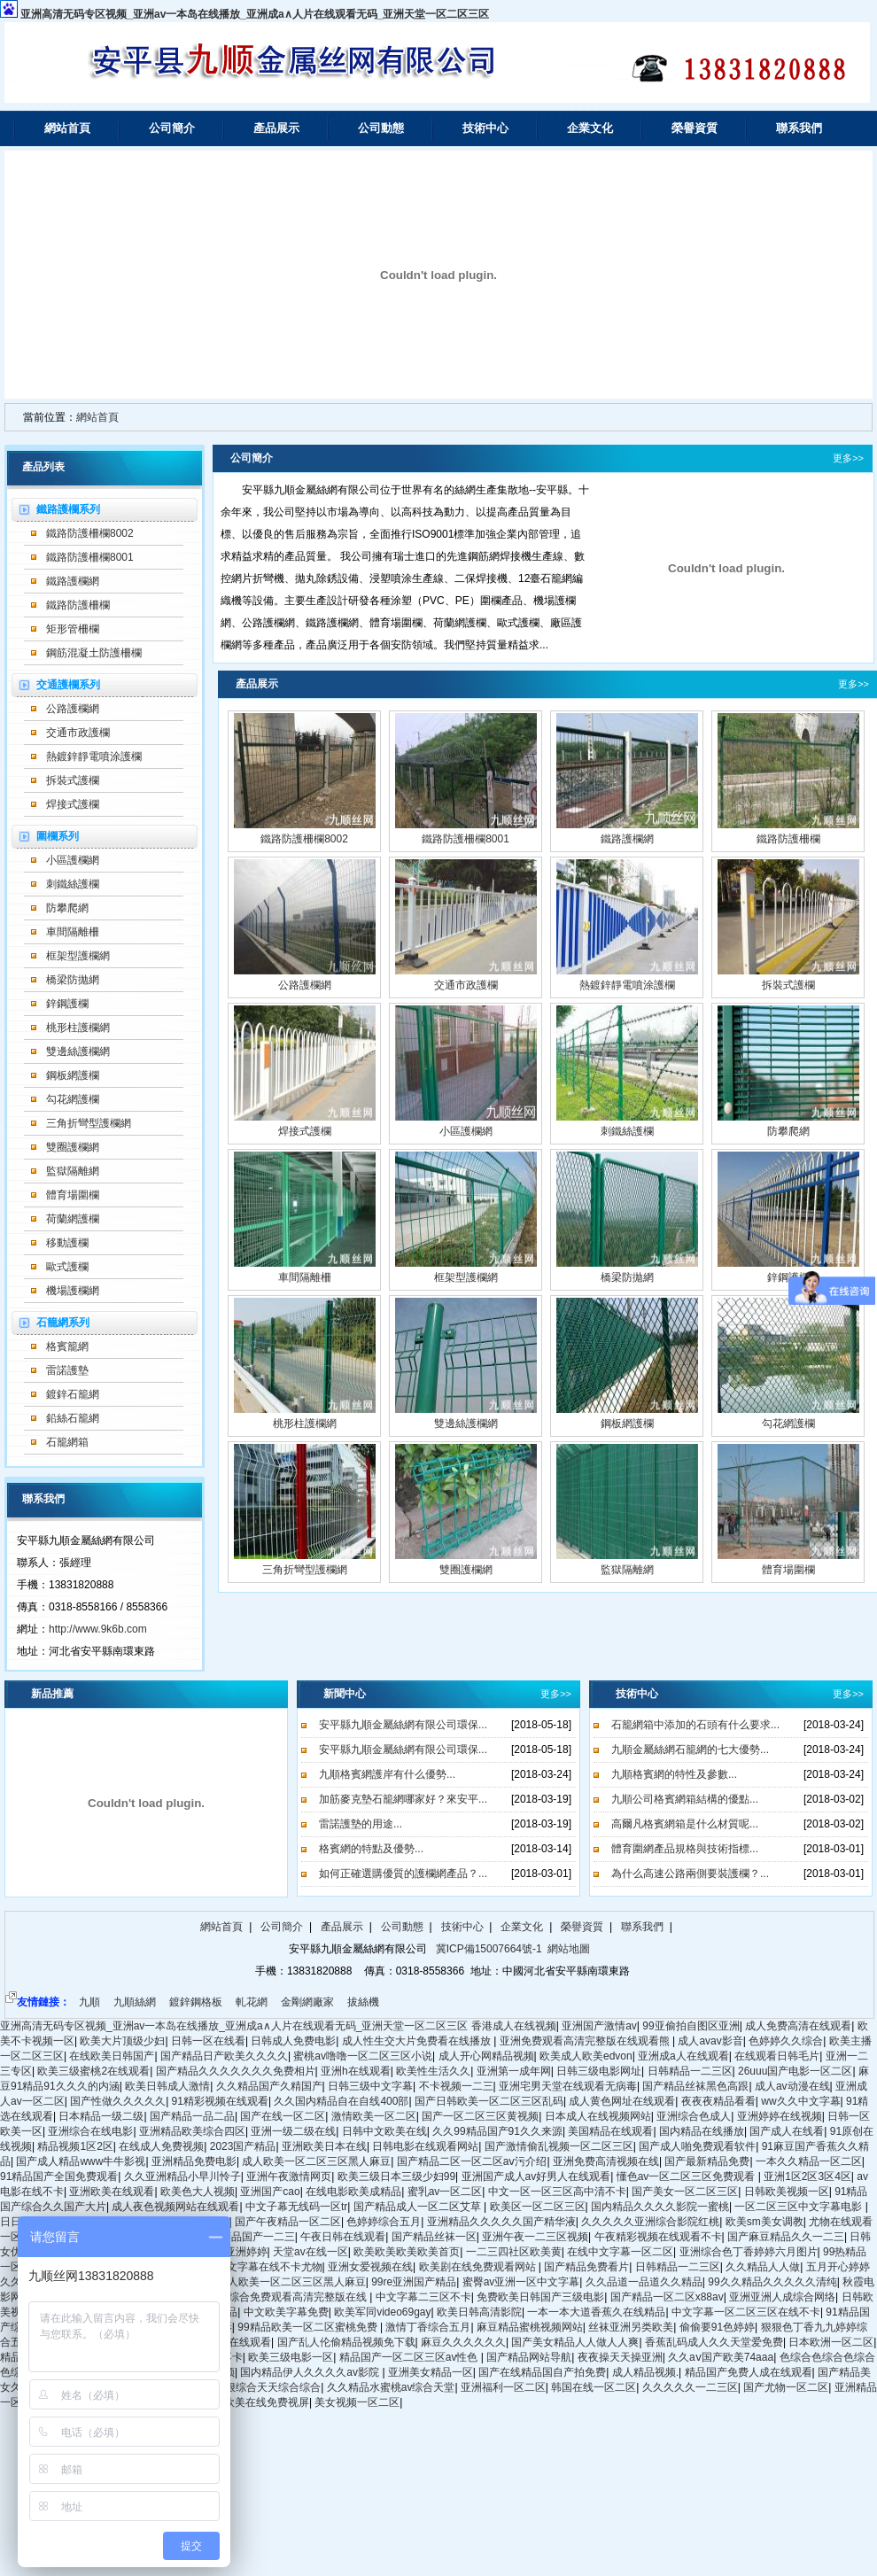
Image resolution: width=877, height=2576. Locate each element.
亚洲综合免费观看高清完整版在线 (288, 2297)
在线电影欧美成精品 (353, 2191)
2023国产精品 (243, 2146)
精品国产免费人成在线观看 (748, 2372)
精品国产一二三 (258, 2237)
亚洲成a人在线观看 (683, 2056)
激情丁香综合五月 (427, 2327)
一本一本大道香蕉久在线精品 (596, 2312)
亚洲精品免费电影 (194, 2161)
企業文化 (590, 128)
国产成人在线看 (786, 2131)
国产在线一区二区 (282, 2116)
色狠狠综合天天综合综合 (262, 2387)
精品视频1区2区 (75, 2146)
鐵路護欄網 (72, 581)
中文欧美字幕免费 (286, 2312)
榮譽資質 (694, 128)
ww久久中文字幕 (800, 2101)
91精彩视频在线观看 (220, 2101)
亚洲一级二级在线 (293, 2131)
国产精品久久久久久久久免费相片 (235, 2071)
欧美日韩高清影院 (479, 2312)
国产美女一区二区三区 (685, 2191)
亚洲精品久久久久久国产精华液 (501, 2221)
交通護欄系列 (68, 685)
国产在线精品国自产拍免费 (542, 2372)
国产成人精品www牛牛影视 (80, 2161)
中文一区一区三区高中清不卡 (557, 2191)
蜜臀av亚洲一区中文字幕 (521, 2282)
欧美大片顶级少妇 (122, 2041)
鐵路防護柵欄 (78, 605)
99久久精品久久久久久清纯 (772, 2282)
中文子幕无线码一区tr (296, 2206)
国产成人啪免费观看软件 (697, 2146)
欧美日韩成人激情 (167, 2086)
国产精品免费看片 (586, 2267)
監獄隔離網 (72, 1171)
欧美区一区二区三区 (538, 2206)
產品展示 (276, 128)
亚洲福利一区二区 (503, 2387)
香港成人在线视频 (513, 2026)
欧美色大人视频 (197, 2191)
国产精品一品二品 (192, 2116)
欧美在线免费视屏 (266, 2402)
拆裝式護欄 (72, 780)
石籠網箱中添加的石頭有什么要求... (695, 1725)
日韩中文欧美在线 (384, 2131)
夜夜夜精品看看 (718, 2101)
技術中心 (485, 128)
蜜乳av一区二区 (445, 2191)
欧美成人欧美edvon (586, 2056)
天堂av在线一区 (310, 2252)
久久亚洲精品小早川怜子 (182, 2176)
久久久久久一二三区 (690, 2387)
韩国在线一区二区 (593, 2387)
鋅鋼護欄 (67, 1003)
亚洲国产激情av (599, 2026)
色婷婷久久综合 (786, 2041)
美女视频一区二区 (357, 2402)
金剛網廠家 (307, 2002)
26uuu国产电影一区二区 (795, 2071)
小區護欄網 (72, 860)
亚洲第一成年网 (514, 2071)
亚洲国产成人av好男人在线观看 (536, 2176)
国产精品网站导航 (528, 2357)
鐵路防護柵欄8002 (90, 533)
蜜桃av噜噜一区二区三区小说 (362, 2056)
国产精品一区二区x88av (667, 2297)
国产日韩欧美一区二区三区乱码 (489, 2101)
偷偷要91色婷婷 (717, 2327)
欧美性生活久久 (433, 2071)
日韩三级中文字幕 (370, 2086)
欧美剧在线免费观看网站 (479, 2267)
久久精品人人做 (763, 2267)
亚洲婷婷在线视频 (779, 2116)
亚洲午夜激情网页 (288, 2176)
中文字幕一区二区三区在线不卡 (745, 2312)
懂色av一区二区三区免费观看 (687, 2176)
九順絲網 (134, 2002)
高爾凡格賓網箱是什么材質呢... (684, 1824)
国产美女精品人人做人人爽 (575, 2342)
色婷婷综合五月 (383, 2221)
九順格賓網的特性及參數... (674, 1774)
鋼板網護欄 (72, 1075)
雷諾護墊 (67, 1370)
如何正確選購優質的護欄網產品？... (403, 1873)
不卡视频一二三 (456, 2086)
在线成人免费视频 (161, 2146)
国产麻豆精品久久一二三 (785, 2237)
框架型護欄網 (78, 956)
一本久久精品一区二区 (809, 2161)
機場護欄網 (72, 1290)
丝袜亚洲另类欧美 (630, 2327)
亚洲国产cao (269, 2191)
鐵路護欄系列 (68, 509)
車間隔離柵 (72, 932)
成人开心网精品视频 (486, 2056)
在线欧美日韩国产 (111, 2056)
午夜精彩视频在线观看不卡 (658, 2237)
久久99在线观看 (233, 2342)
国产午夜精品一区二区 (288, 2221)
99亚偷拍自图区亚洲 (690, 2026)
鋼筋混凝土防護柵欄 (94, 653)
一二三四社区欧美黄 (514, 2252)
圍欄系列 (57, 836)
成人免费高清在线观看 (798, 2026)
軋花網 (252, 2002)
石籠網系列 (62, 1322)
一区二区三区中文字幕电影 (799, 2206)
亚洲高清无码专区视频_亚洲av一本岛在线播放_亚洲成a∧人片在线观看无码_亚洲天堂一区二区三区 (254, 14)
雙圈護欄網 (72, 1147)
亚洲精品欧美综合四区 (192, 2131)
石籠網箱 (67, 1442)
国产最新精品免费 (706, 2161)
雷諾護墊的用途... (360, 1824)
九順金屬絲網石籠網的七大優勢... (690, 1749)
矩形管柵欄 (72, 629)
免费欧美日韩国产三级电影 (540, 2297)
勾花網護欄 (72, 1099)
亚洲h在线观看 (356, 2071)
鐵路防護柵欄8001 (90, 557)
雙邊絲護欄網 (78, 1051)
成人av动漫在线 (792, 2086)
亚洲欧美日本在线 (324, 2146)
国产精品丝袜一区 (434, 2237)
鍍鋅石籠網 (72, 1394)
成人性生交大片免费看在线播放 (417, 2041)
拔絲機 (363, 2002)
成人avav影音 (710, 2041)
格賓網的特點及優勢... (371, 1849)
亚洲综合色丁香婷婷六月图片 (748, 2252)
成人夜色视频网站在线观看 (175, 2206)
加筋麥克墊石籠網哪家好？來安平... (403, 1799)
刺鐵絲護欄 (72, 884)
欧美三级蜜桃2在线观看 (93, 2071)
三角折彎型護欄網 (88, 1123)
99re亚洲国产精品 (413, 2282)
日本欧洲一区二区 (830, 2342)
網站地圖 (568, 1949)
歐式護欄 (67, 1267)
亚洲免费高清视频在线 (606, 2161)
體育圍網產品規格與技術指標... (684, 1849)
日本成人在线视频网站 (598, 2116)
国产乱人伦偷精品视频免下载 (346, 2342)
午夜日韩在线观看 (342, 2237)
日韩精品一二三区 (690, 2071)
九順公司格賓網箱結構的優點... (684, 1799)
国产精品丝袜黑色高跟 (695, 2086)
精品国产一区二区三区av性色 (410, 2357)
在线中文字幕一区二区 (620, 2252)
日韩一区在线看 (208, 2041)
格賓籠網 (67, 1346)
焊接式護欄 (72, 804)
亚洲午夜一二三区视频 (535, 2237)
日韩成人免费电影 (293, 2041)
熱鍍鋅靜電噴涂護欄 (94, 756)
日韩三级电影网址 (598, 2071)
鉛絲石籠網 (72, 1418)
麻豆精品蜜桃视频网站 (530, 2327)
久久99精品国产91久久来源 (497, 2131)
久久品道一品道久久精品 (644, 2282)
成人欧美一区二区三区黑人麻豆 (316, 2161)
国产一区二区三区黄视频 (480, 2116)
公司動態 (381, 128)
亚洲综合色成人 (693, 2116)
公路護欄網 (72, 708)
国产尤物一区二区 (785, 2387)
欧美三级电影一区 (290, 2357)
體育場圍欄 (72, 1195)
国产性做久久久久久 (118, 2101)
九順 (89, 2002)
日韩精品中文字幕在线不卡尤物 (248, 2267)
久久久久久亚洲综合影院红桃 (650, 2221)
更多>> (848, 458)
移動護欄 (67, 1243)
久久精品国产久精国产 (269, 2086)
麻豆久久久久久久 (463, 2342)
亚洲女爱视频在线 (370, 2267)
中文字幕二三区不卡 (423, 2297)
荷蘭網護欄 (72, 1219)
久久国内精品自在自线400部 (341, 2101)
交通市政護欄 (78, 732)
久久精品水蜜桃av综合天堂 (391, 2387)
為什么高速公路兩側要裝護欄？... (690, 1873)
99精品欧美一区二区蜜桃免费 (308, 2327)
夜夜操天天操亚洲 (620, 2357)
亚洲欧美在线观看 (111, 2191)
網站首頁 (67, 128)
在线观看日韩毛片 (776, 2056)
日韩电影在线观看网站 (425, 2146)
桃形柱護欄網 (78, 1027)
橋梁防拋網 (72, 980)
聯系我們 (799, 128)
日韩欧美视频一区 (786, 2191)
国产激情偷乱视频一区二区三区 (559, 2146)
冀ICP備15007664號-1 (486, 1949)
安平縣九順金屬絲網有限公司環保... (403, 1725)
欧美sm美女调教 (764, 2221)
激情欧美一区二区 (373, 2116)
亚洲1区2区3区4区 (807, 2176)
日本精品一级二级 (101, 2116)
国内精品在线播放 (701, 2131)
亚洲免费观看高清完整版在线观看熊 (586, 2041)
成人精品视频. (645, 2372)
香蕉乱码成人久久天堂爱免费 (714, 2342)
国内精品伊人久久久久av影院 (311, 2372)
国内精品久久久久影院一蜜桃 (660, 2206)
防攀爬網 (67, 908)
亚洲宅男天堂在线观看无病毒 (568, 2086)
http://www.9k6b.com (98, 1629)
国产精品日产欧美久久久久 (224, 2056)
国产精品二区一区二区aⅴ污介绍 (472, 2161)
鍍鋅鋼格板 (195, 2002)
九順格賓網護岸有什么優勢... (387, 1774)
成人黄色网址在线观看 (622, 2101)
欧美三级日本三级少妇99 (396, 2176)
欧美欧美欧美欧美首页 (406, 2252)
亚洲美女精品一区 (430, 2372)
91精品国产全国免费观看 (59, 2176)
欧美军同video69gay (382, 2312)
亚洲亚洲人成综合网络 (782, 2297)
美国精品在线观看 (610, 2131)
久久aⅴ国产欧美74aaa (720, 2357)
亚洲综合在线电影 (90, 2131)
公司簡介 (172, 128)
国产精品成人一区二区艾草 (418, 2206)
